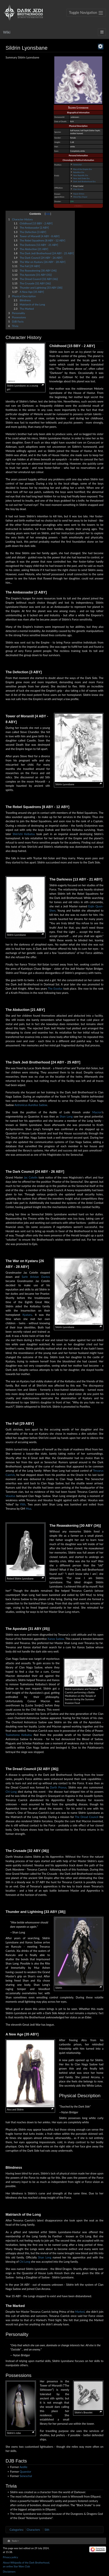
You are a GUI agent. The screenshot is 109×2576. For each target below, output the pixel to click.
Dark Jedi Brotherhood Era (84, 181)
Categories (16, 2529)
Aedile (23, 2467)
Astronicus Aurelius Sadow (30, 1105)
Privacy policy (10, 2557)
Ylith (23, 1504)
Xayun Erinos (78, 194)
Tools (14, 2540)
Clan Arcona (78, 189)
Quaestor (25, 2471)
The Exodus (55, 988)
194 (71, 201)
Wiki (6, 32)
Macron (97, 1112)
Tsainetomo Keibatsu (19, 1735)
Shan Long (66, 1116)
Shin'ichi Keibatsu (23, 834)
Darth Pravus (58, 1787)
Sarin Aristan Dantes (36, 1276)
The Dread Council (86, 1817)
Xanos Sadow (55, 1638)
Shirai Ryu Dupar (80, 197)
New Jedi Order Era (81, 178)
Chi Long (24, 2261)
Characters (33, 2529)
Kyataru (27, 1314)
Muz (28, 1508)
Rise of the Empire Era (82, 169)
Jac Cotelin (31, 1177)
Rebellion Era (78, 172)
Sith (47, 2529)
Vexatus (10, 1496)
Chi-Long (11, 1791)
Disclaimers (9, 2571)
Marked (80, 2311)
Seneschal (77, 164)
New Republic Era (80, 175)
